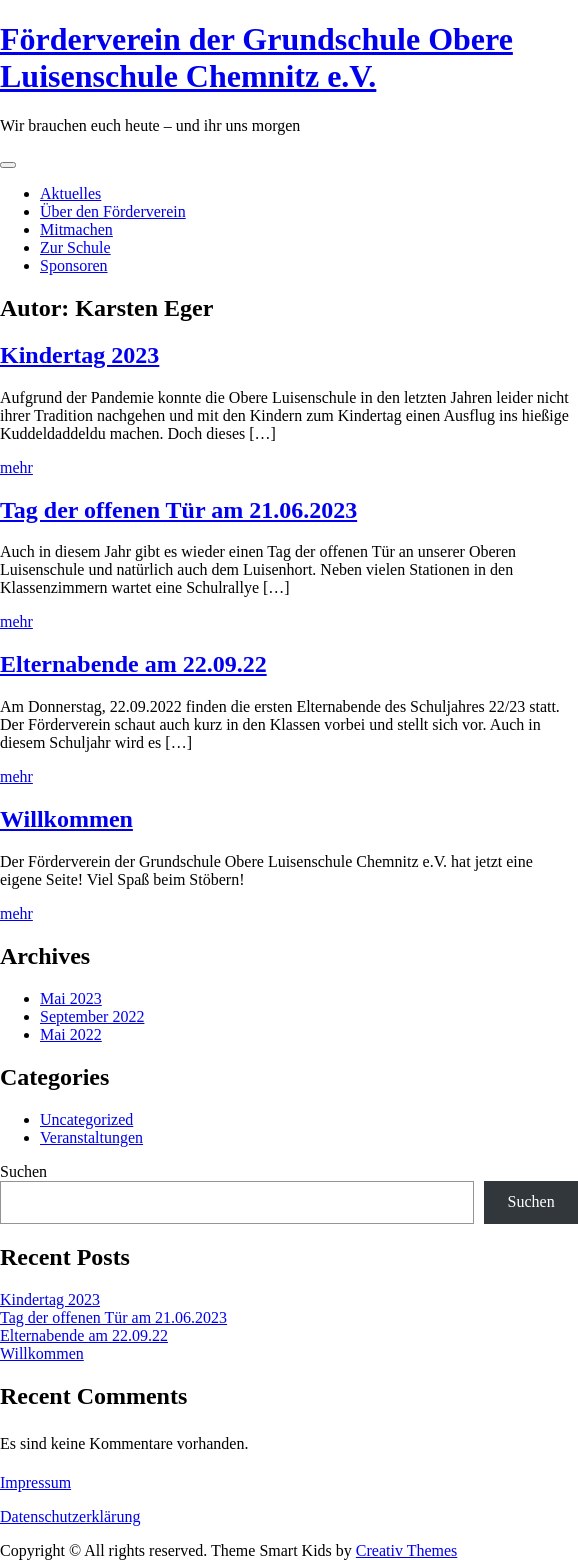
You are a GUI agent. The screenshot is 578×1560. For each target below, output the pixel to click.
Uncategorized (86, 1119)
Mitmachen (76, 229)
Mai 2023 (71, 998)
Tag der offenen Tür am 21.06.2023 (178, 510)
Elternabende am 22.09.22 (133, 664)
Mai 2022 (71, 1034)
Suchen (23, 1171)
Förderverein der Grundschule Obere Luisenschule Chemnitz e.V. (256, 57)
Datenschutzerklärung (70, 1516)
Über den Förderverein (113, 211)
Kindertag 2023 (79, 355)
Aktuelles (70, 193)
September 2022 (92, 1016)
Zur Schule (75, 247)
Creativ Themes (406, 1550)
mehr (16, 467)
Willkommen (66, 819)
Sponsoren (74, 265)
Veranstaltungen (91, 1137)
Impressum (35, 1482)
